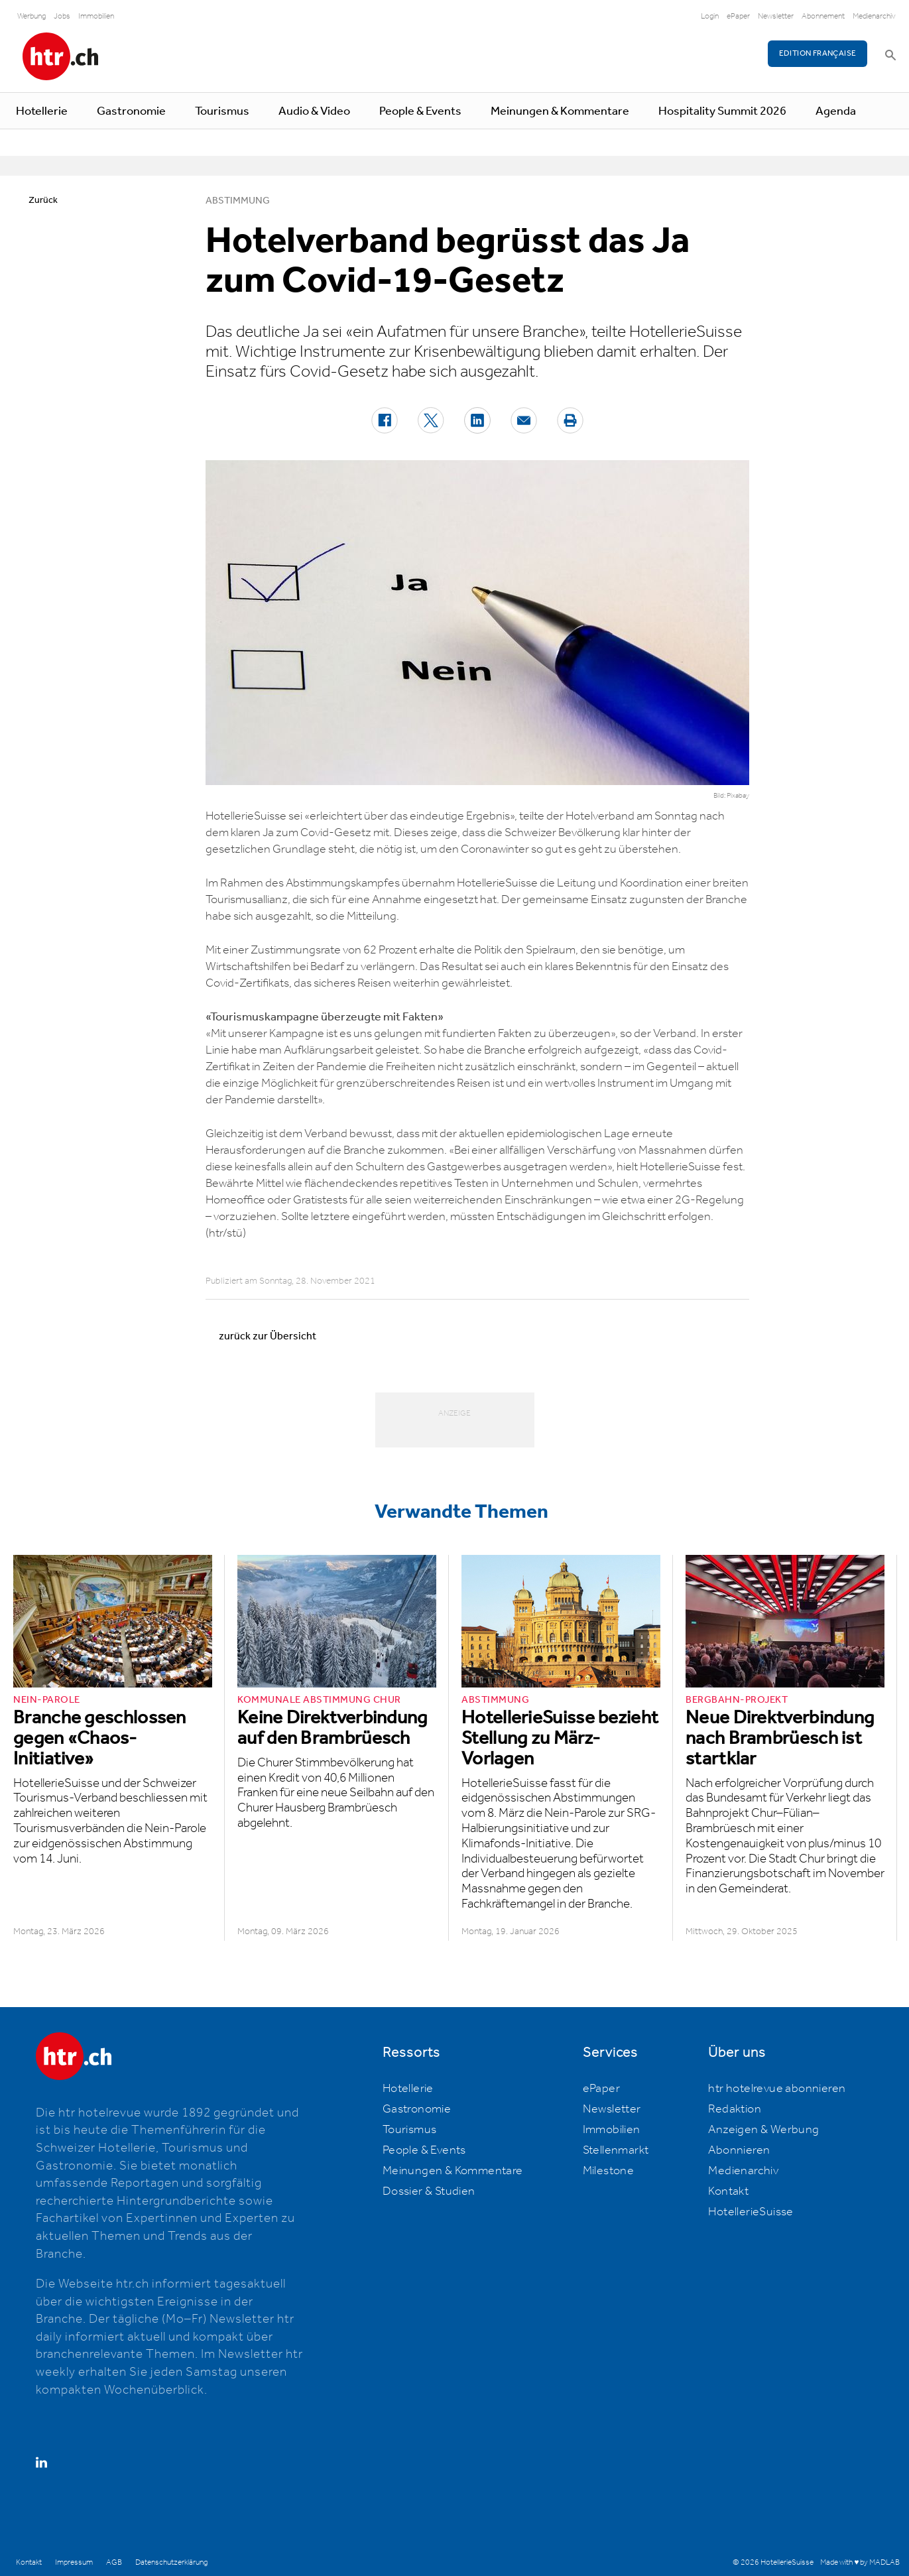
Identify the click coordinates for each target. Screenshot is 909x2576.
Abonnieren (739, 2150)
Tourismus (222, 111)
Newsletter (776, 16)
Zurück (43, 200)
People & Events (420, 111)
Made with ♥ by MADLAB (860, 2562)
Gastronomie (131, 111)
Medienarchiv (874, 16)
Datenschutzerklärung (171, 2562)
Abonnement (823, 16)
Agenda (836, 111)
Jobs (62, 16)
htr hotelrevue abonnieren (776, 2088)
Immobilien (96, 16)
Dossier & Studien (429, 2191)
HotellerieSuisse (750, 2212)
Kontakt (728, 2191)
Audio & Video (314, 111)
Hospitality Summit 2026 (722, 111)
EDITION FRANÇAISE (818, 53)
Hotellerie (42, 111)
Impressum (74, 2562)
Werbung (31, 16)
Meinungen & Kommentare (560, 111)
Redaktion (734, 2109)
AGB (114, 2562)
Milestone (609, 2171)
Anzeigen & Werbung (763, 2129)
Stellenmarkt (616, 2150)
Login (710, 16)
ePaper (738, 16)
